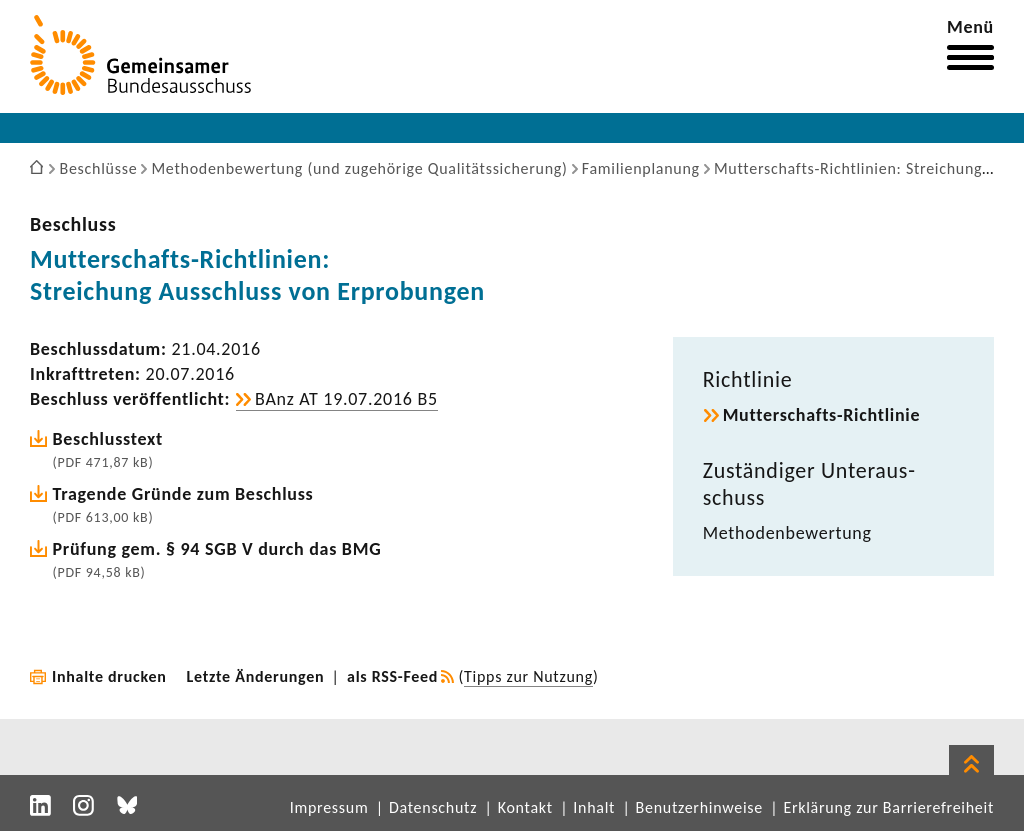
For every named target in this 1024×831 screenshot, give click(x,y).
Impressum (329, 807)
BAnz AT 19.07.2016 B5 (346, 399)
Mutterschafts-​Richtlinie (822, 415)
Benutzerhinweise (699, 807)
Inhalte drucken (109, 676)
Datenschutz (433, 807)
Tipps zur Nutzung (528, 676)
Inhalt (594, 807)
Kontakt (525, 807)
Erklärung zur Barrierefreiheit (888, 807)
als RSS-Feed (392, 676)
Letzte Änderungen (256, 676)
